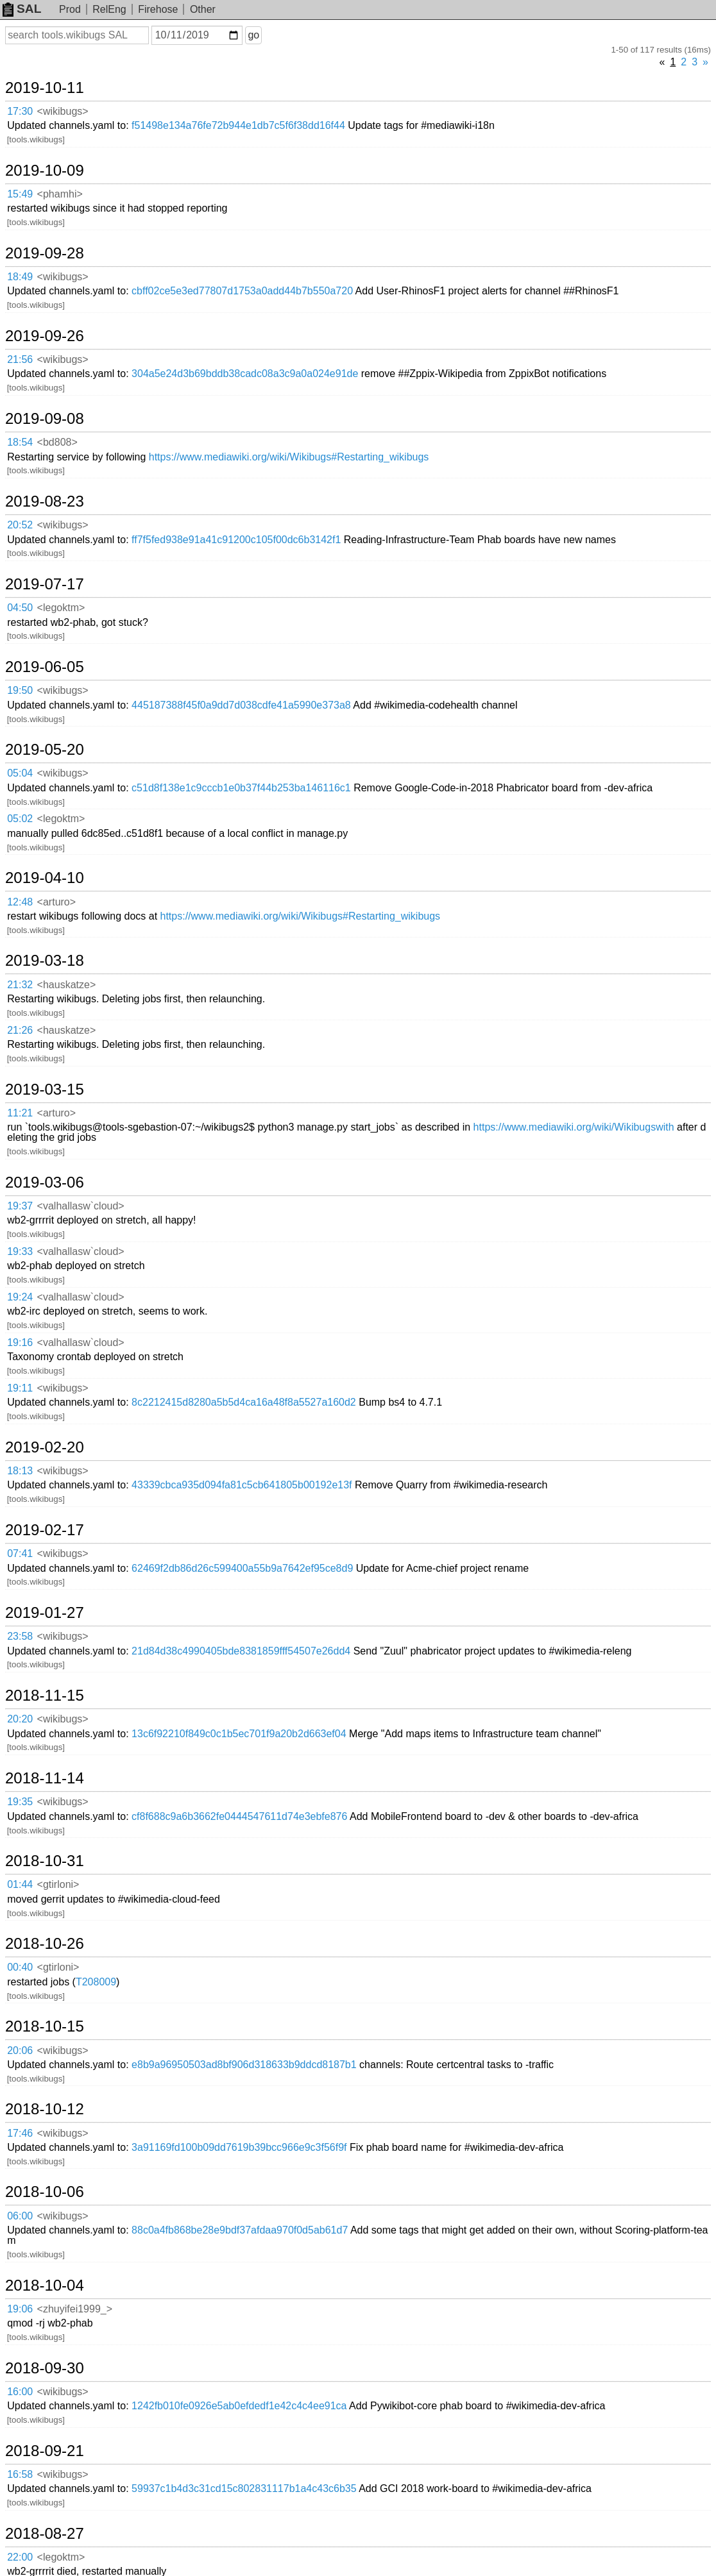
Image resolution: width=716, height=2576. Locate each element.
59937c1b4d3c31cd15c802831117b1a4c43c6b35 (244, 2488)
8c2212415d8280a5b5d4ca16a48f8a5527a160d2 (244, 1402)
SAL (22, 8)
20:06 (20, 2050)
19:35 (20, 1801)
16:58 (20, 2474)
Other (203, 9)
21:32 (20, 984)
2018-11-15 (44, 1695)
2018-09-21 (44, 2451)
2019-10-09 (44, 170)
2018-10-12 (44, 2109)
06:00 (20, 2215)
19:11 (20, 1388)
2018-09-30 (44, 2368)
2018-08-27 (44, 2534)
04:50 (20, 607)
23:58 (20, 1636)
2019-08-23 (44, 501)
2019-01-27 (44, 1613)
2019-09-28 (44, 253)
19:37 (20, 1205)
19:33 (20, 1251)
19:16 (20, 1342)
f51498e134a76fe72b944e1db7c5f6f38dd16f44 (238, 125)
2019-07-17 (44, 584)
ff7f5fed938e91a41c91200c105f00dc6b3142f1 (236, 539)
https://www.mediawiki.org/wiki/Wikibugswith (573, 1127)
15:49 (20, 194)
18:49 (20, 276)
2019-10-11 (44, 88)
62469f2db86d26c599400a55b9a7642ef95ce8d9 (242, 1568)
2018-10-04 (44, 2285)
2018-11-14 (44, 1778)
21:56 (20, 359)
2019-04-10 (44, 878)
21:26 (20, 1030)
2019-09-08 (44, 419)
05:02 (20, 818)
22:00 (20, 2557)
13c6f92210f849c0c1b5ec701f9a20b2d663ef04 (239, 1733)
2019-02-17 (44, 1530)
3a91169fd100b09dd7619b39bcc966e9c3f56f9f (239, 2147)
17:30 (20, 111)
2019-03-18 (44, 960)
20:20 (20, 1718)
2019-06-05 (44, 667)
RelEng (109, 9)
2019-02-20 (44, 1447)
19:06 (20, 2308)
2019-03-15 (44, 1089)
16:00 (20, 2391)
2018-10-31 (44, 1861)
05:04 (20, 773)
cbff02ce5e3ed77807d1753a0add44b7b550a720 (242, 290)
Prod (70, 9)
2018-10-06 (44, 2192)
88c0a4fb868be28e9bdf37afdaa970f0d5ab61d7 (240, 2230)
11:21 (20, 1112)
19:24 (20, 1297)
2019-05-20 (44, 750)
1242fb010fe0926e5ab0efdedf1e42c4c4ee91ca (239, 2405)
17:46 (20, 2133)
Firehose (158, 9)
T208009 (96, 1981)
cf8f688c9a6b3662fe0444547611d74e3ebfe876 (239, 1816)
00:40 (20, 1967)
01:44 (20, 1884)
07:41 (20, 1553)
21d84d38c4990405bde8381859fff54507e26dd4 (241, 1651)
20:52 (20, 524)
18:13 (20, 1470)
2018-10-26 (44, 1944)
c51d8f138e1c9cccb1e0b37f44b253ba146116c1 (241, 787)
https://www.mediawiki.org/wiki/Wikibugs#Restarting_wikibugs (289, 456)
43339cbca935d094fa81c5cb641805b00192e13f (242, 1484)
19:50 (20, 690)
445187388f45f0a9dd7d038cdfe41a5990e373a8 (241, 705)
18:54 (20, 442)
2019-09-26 (44, 336)
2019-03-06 (44, 1182)
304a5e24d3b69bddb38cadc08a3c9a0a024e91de (245, 373)
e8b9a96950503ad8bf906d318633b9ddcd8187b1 (244, 2064)
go (253, 34)
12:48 (20, 902)
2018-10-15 (44, 2026)
